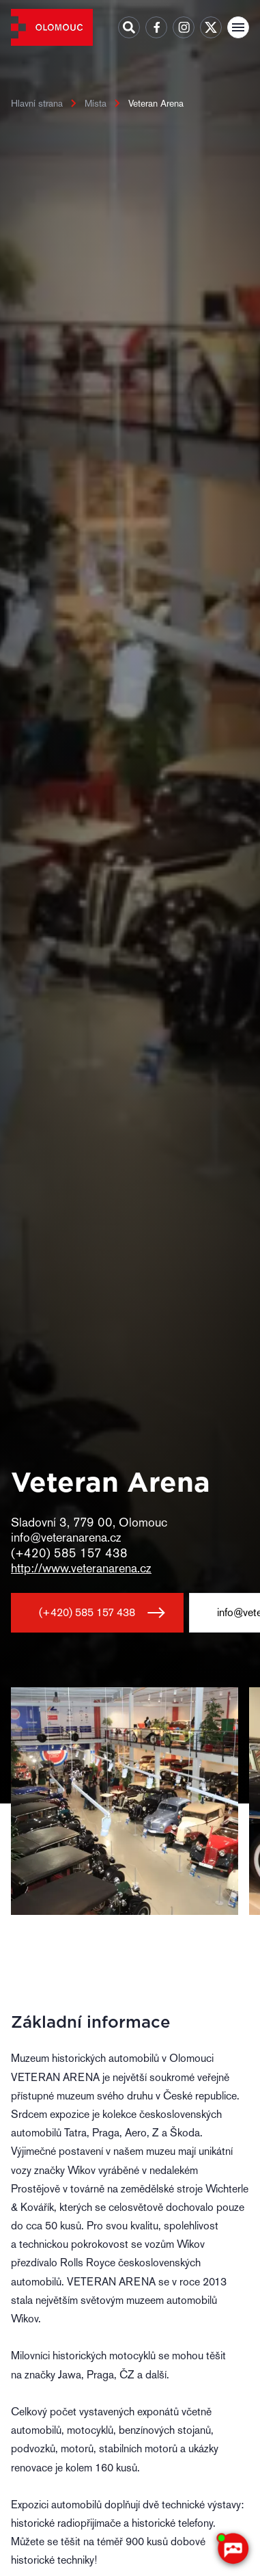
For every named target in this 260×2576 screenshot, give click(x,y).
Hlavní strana (37, 103)
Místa (95, 103)
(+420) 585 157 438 (87, 1612)
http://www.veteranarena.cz (81, 1568)
